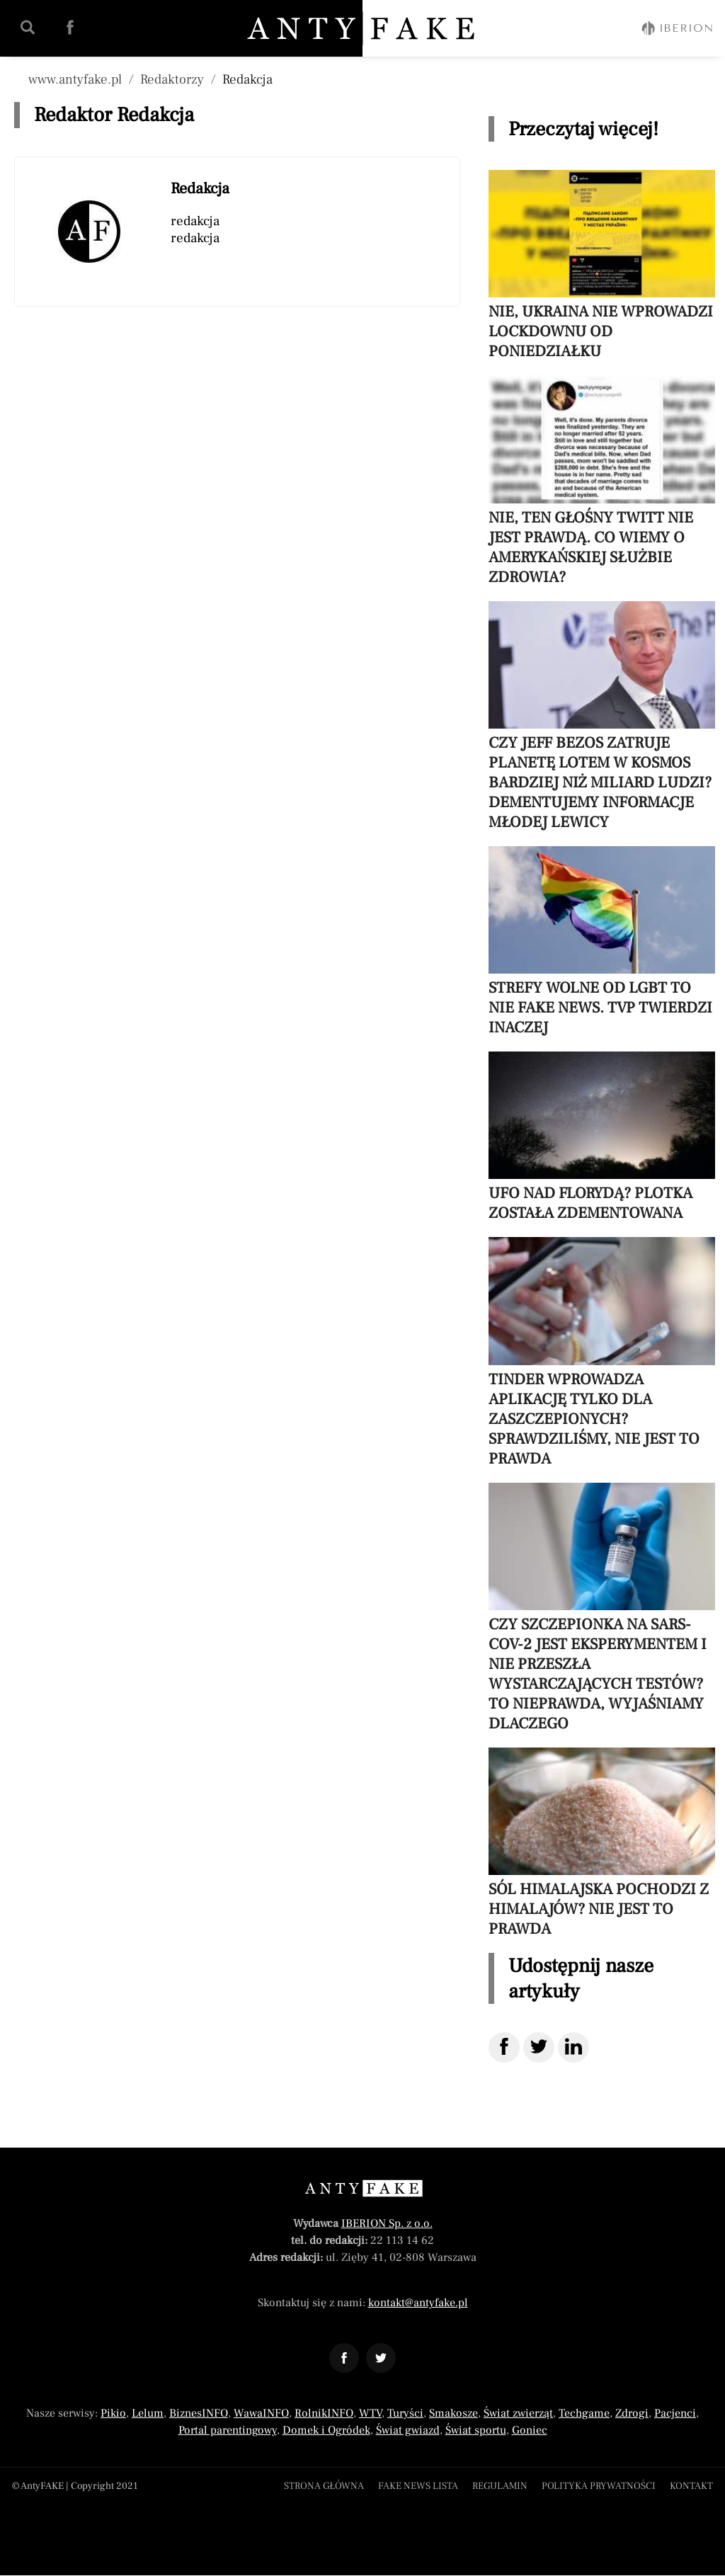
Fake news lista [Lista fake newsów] (418, 2486)
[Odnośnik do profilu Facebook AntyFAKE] (344, 2358)
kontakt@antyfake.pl (418, 2303)
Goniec (529, 2430)
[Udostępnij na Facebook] (504, 2047)
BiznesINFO (198, 2413)
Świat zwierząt (518, 2413)
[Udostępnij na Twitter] (538, 2047)
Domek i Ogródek (326, 2430)
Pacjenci (675, 2413)
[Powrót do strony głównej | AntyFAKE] (363, 28)
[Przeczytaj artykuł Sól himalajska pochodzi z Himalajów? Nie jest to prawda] (602, 1843)
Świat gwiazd (408, 2430)
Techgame (584, 2413)
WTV (370, 2413)
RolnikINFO (324, 2413)
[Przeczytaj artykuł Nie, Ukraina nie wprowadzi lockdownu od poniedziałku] (602, 265)
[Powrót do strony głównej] (363, 2188)
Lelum (148, 2413)
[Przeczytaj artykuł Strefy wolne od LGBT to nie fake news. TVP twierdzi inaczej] (602, 941)
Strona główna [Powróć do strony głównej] (324, 2486)
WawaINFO (261, 2413)
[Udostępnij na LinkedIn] (573, 2047)
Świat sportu (475, 2430)
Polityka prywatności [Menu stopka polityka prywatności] (599, 2486)
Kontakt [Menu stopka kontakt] (691, 2486)
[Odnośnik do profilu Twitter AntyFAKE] (381, 2358)
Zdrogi (632, 2413)
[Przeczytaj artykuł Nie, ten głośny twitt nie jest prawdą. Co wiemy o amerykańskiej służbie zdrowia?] (602, 480)
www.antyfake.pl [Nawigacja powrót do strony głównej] (75, 79)
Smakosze (453, 2413)
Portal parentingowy (227, 2430)
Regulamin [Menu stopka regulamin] (499, 2486)
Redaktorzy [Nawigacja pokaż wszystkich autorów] (172, 79)
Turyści (405, 2413)
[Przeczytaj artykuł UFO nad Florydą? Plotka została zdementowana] (602, 1137)
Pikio (113, 2413)
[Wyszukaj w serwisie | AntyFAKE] (27, 27)
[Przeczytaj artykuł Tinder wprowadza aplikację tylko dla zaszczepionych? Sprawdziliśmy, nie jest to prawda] (602, 1352)
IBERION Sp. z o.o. (387, 2223)
